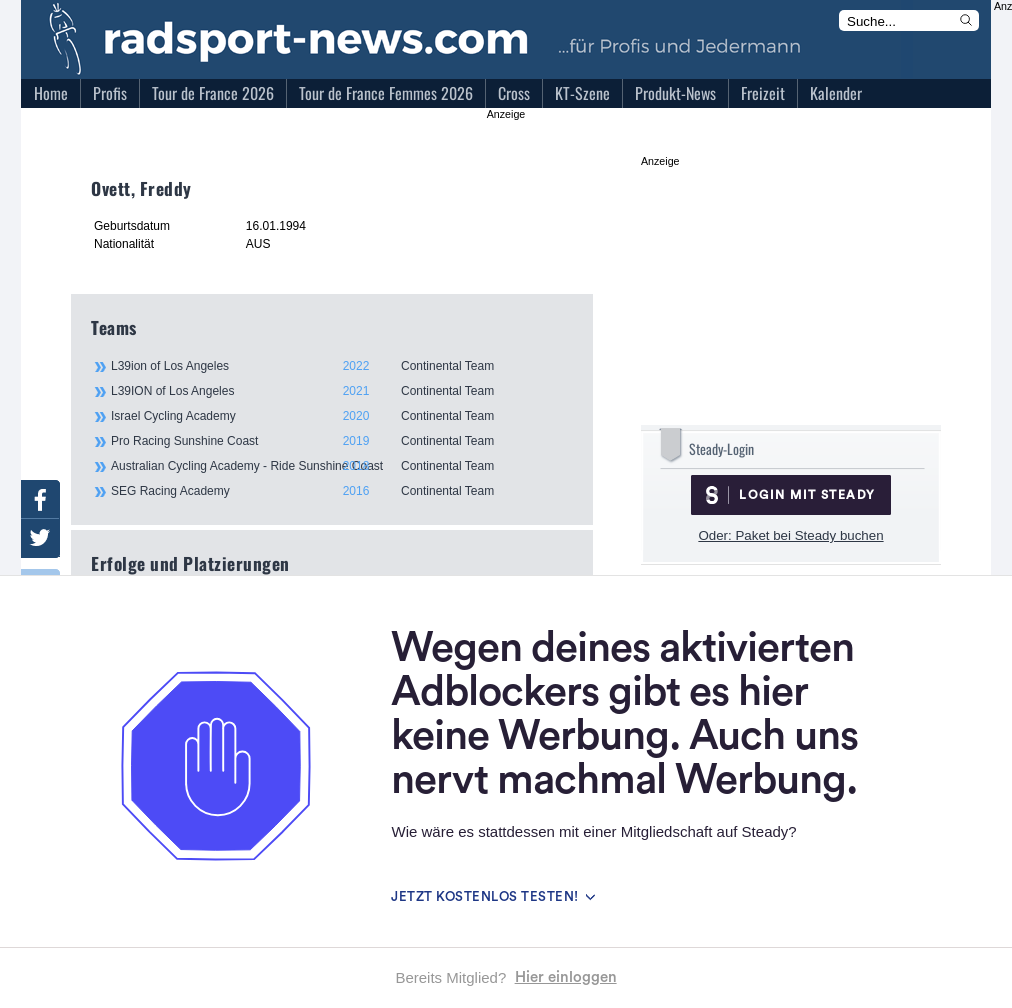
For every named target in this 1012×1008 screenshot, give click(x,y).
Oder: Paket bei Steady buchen (790, 535)
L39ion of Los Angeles (341, 366)
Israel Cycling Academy (341, 416)
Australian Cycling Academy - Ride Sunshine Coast (341, 466)
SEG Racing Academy (341, 491)
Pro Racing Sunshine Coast (341, 441)
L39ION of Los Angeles (341, 391)
